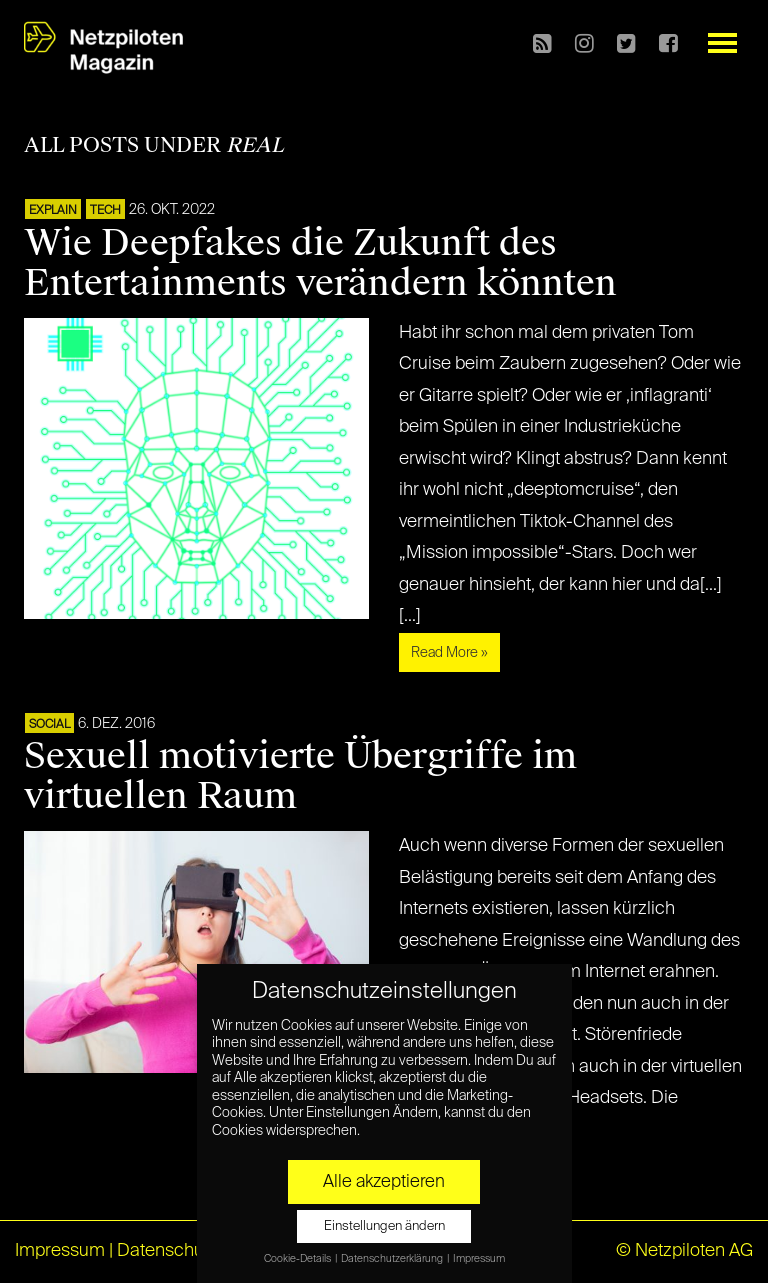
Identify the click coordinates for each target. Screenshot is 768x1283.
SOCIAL (49, 725)
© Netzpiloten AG (684, 1251)
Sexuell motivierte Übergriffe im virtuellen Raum (300, 776)
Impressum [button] (479, 1259)
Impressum (60, 1251)
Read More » (449, 653)
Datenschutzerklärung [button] (393, 1259)
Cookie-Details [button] (298, 1259)
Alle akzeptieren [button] (384, 1182)
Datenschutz (167, 1251)
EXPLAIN (53, 211)
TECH (105, 211)
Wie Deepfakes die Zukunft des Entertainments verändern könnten (320, 263)
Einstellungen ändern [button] (384, 1226)
